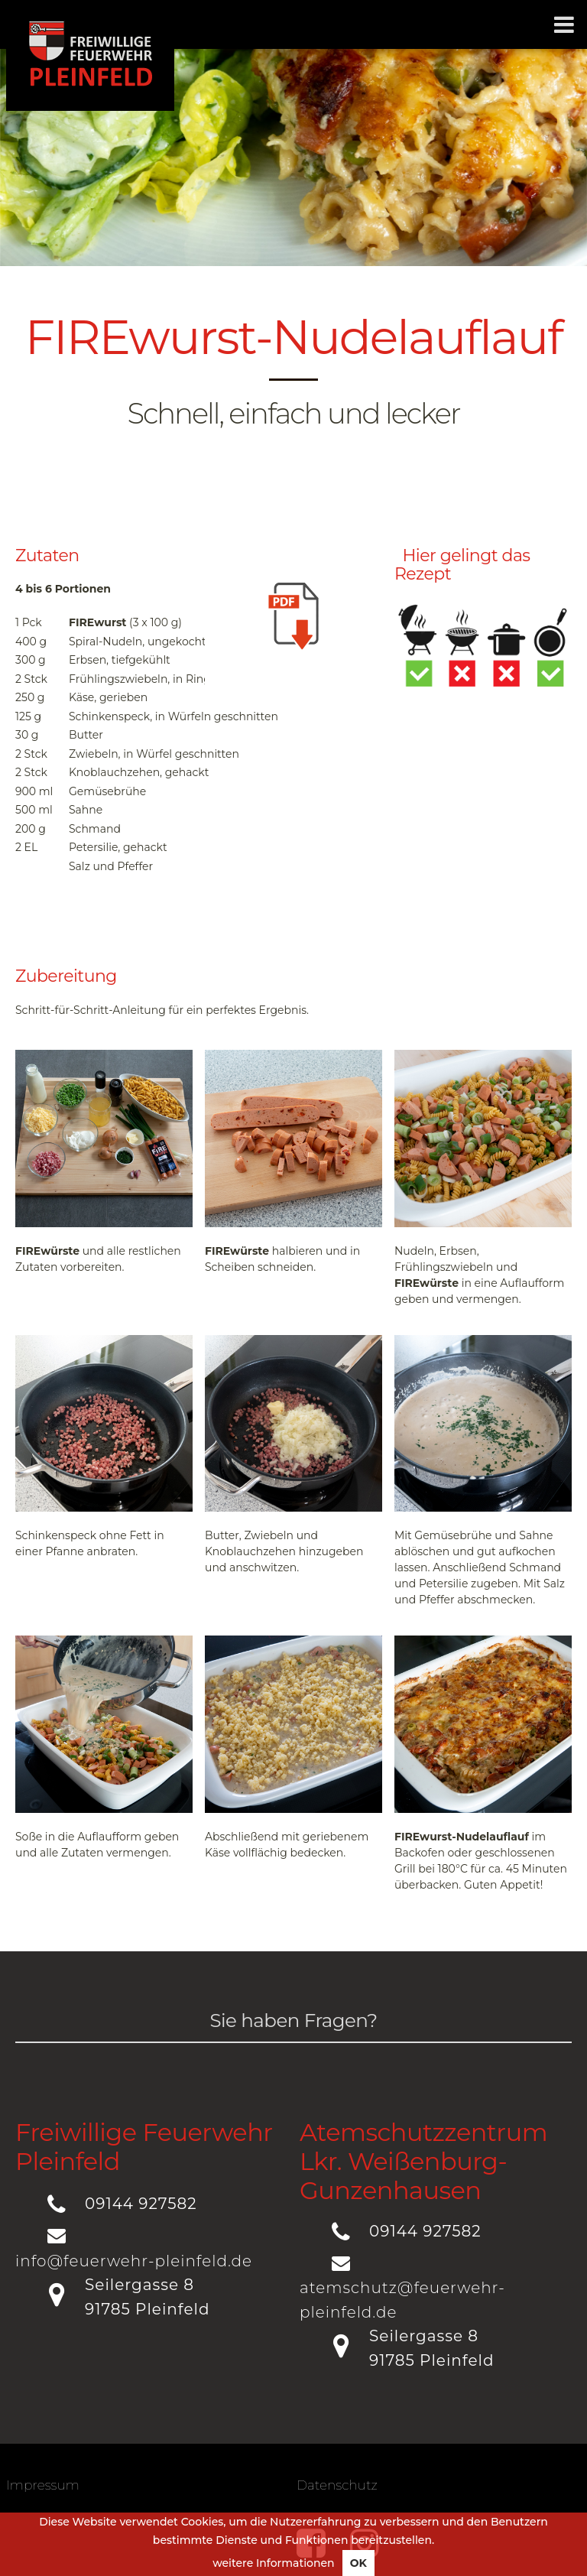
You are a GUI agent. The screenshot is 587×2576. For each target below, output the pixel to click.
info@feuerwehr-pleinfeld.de (133, 2261)
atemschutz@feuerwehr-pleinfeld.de (402, 2300)
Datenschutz (337, 2485)
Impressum (42, 2485)
